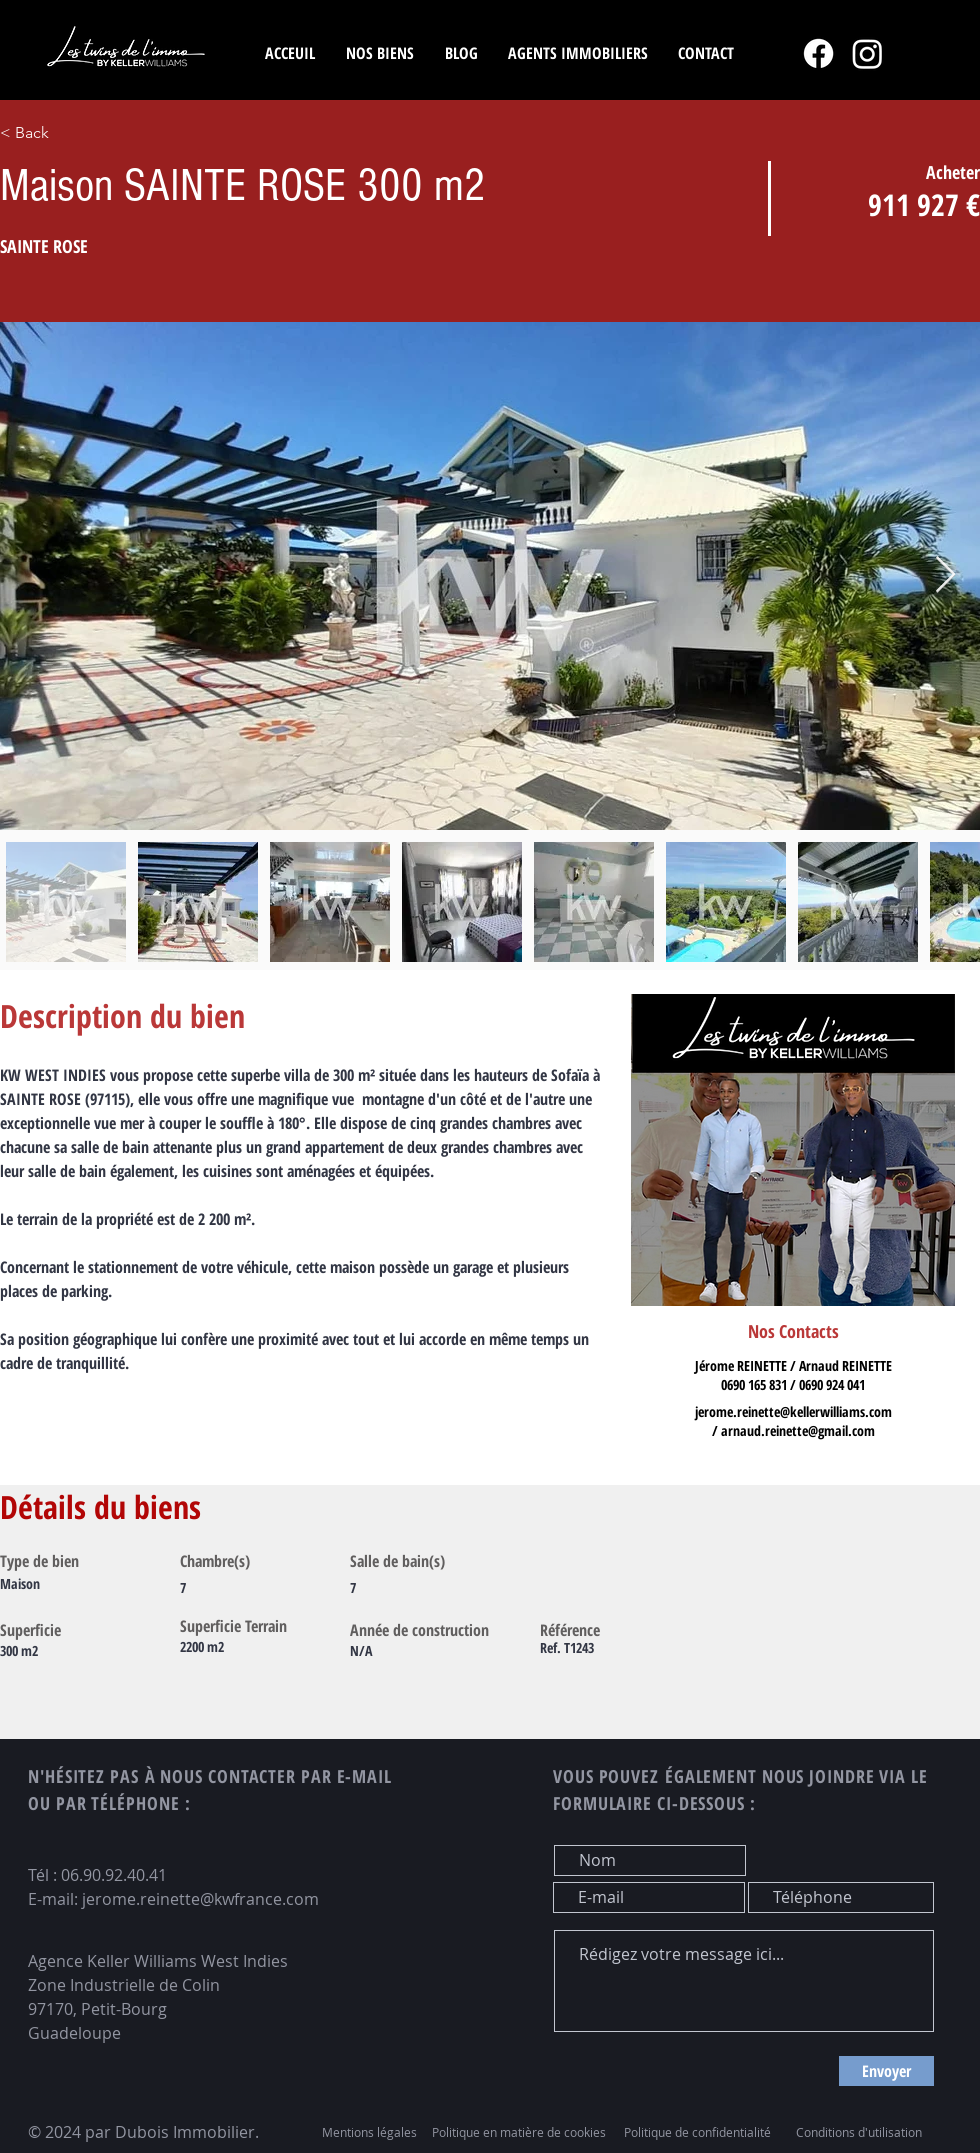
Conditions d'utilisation (859, 2132)
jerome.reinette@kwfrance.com (200, 1899)
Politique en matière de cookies (520, 2132)
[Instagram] (867, 53)
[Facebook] (818, 53)
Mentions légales (369, 2132)
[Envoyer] (886, 2071)
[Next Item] (945, 575)
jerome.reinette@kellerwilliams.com (793, 1411)
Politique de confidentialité (697, 2132)
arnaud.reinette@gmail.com (798, 1430)
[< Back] (101, 133)
